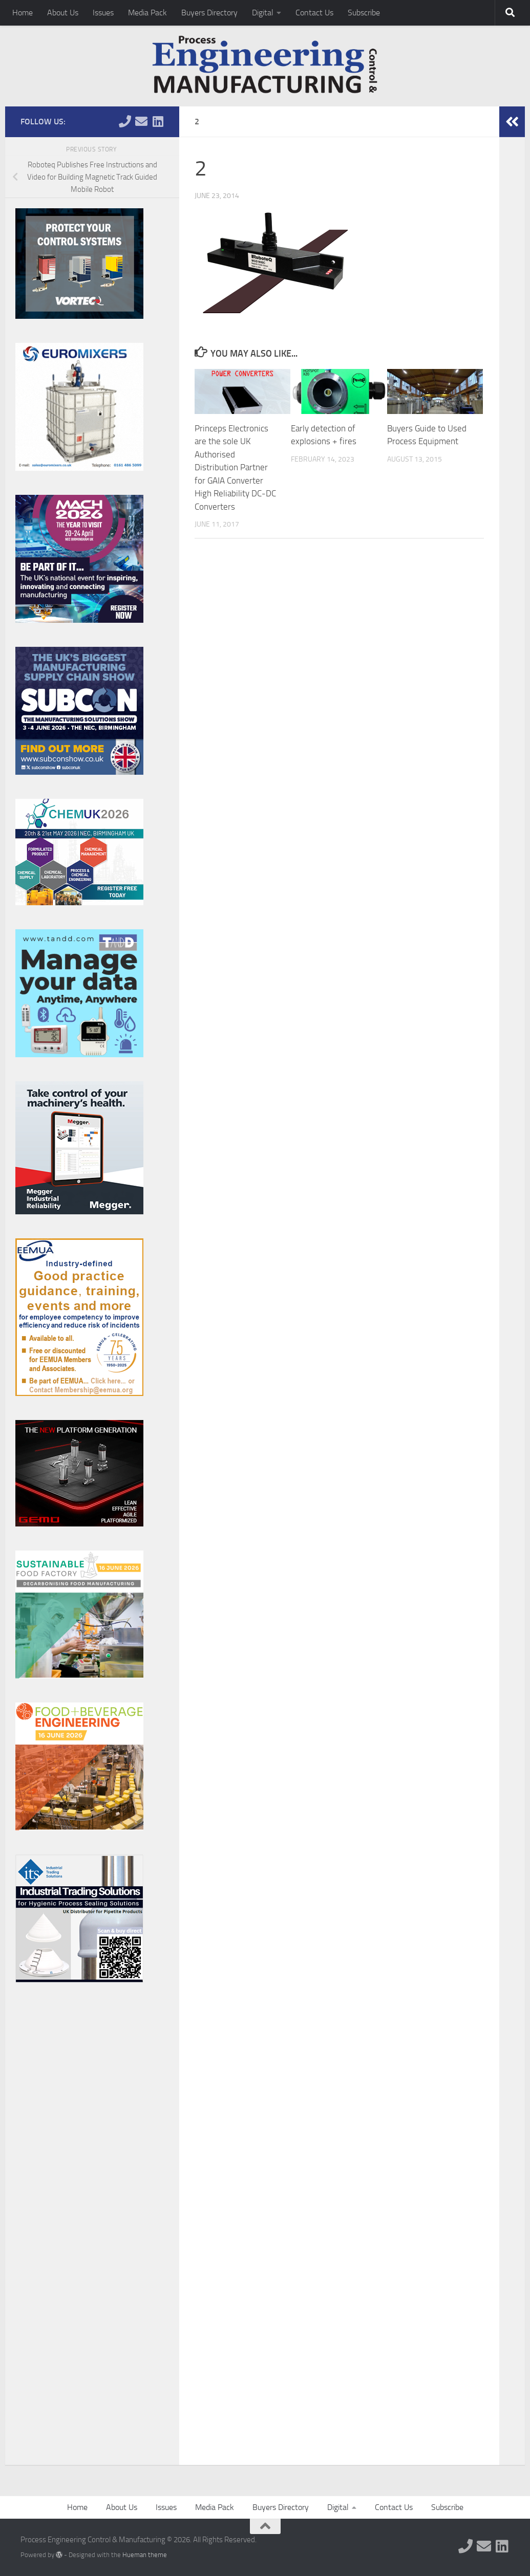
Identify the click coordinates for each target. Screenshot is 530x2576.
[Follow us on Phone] (125, 121)
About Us (62, 12)
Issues (103, 12)
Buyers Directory (209, 12)
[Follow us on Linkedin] (158, 121)
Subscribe (364, 12)
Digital (262, 12)
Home (22, 12)
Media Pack (147, 12)
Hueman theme (144, 2555)
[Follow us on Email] (141, 121)
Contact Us (314, 12)
